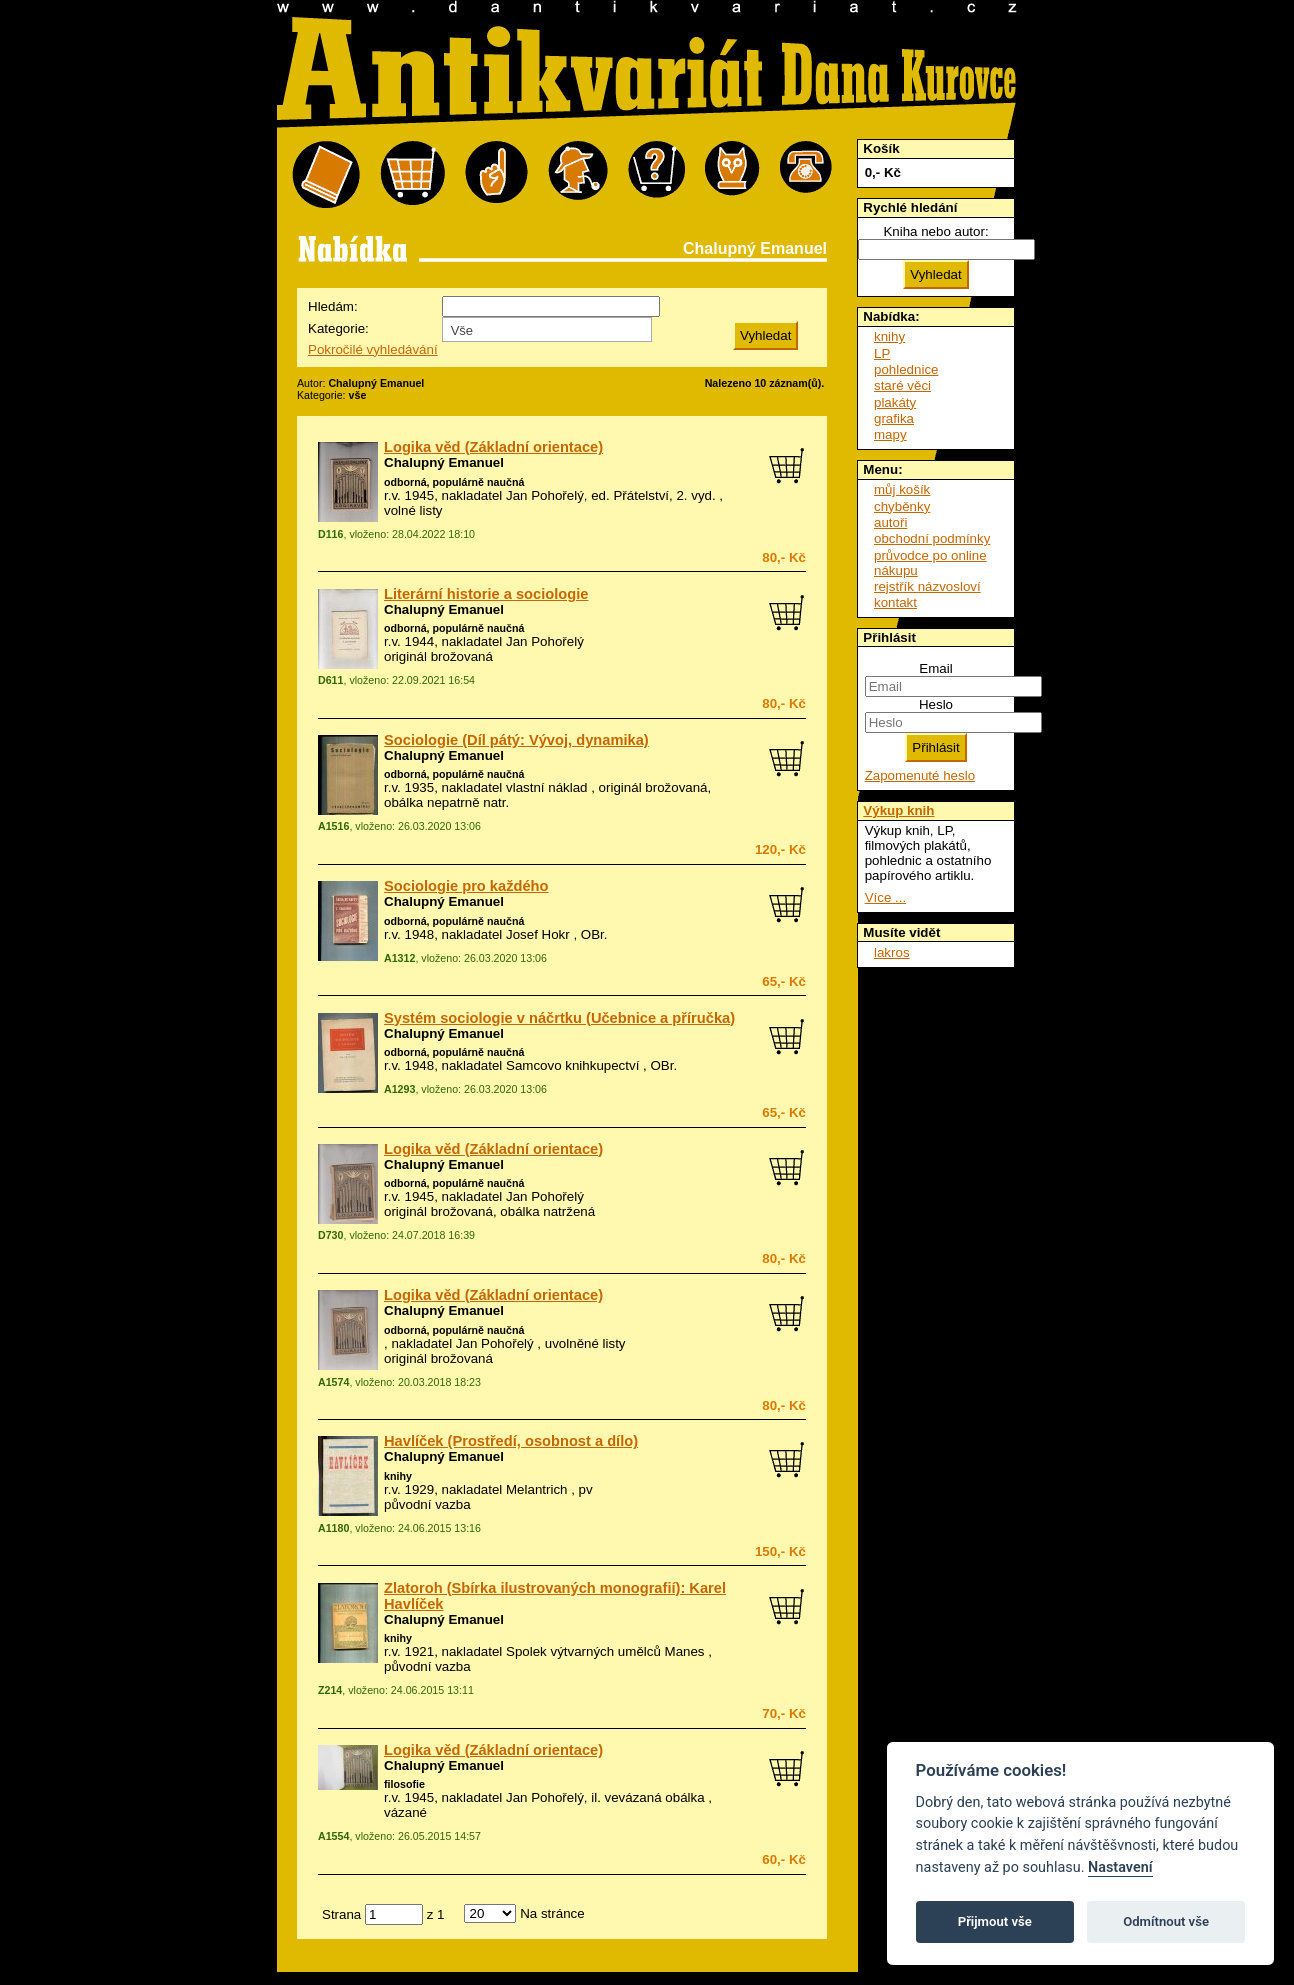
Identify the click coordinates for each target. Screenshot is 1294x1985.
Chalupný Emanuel (444, 462)
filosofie (404, 1784)
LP (882, 353)
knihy (398, 1476)
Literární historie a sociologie (486, 594)
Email (935, 668)
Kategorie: (338, 328)
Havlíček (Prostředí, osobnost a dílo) (511, 1441)
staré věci (902, 385)
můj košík (902, 489)
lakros (892, 952)
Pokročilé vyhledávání (373, 349)
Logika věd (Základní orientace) (493, 447)
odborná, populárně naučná (454, 482)
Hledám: (333, 306)
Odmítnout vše (1166, 1921)
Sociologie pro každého (466, 886)
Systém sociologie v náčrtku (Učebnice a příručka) (559, 1018)
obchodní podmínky (932, 538)
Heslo (936, 704)
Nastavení (1120, 1867)
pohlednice (906, 369)
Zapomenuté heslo (920, 775)
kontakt (895, 602)
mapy (890, 434)
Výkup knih (898, 810)
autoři (890, 522)
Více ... (885, 897)
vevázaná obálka (655, 1797)
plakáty (895, 402)
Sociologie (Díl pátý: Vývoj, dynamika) (516, 740)
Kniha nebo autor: (935, 231)
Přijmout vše (995, 1921)
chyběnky (902, 506)
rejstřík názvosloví (927, 586)
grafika (894, 418)
